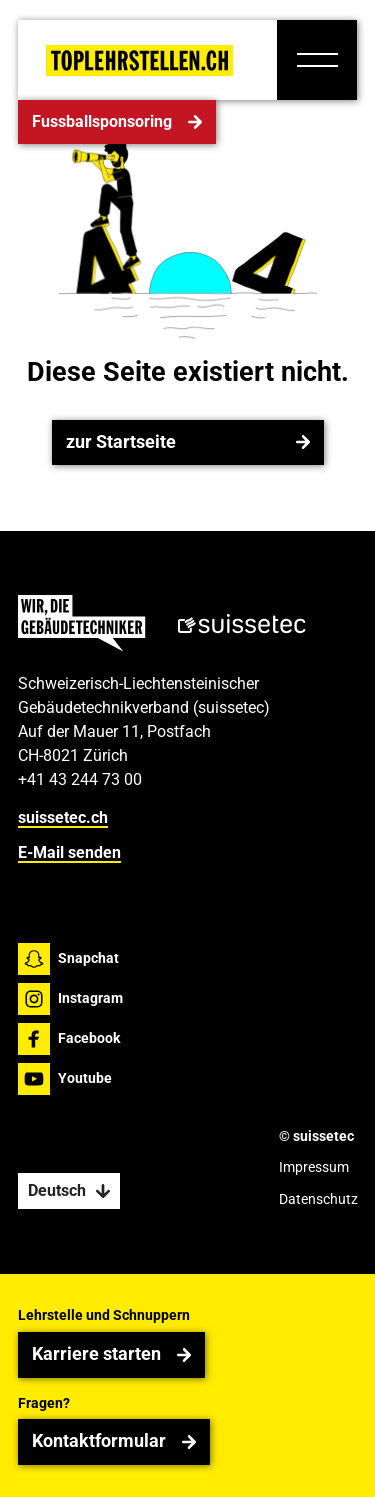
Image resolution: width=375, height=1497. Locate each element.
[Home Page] (139, 60)
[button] (317, 60)
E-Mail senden (69, 852)
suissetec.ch (63, 818)
